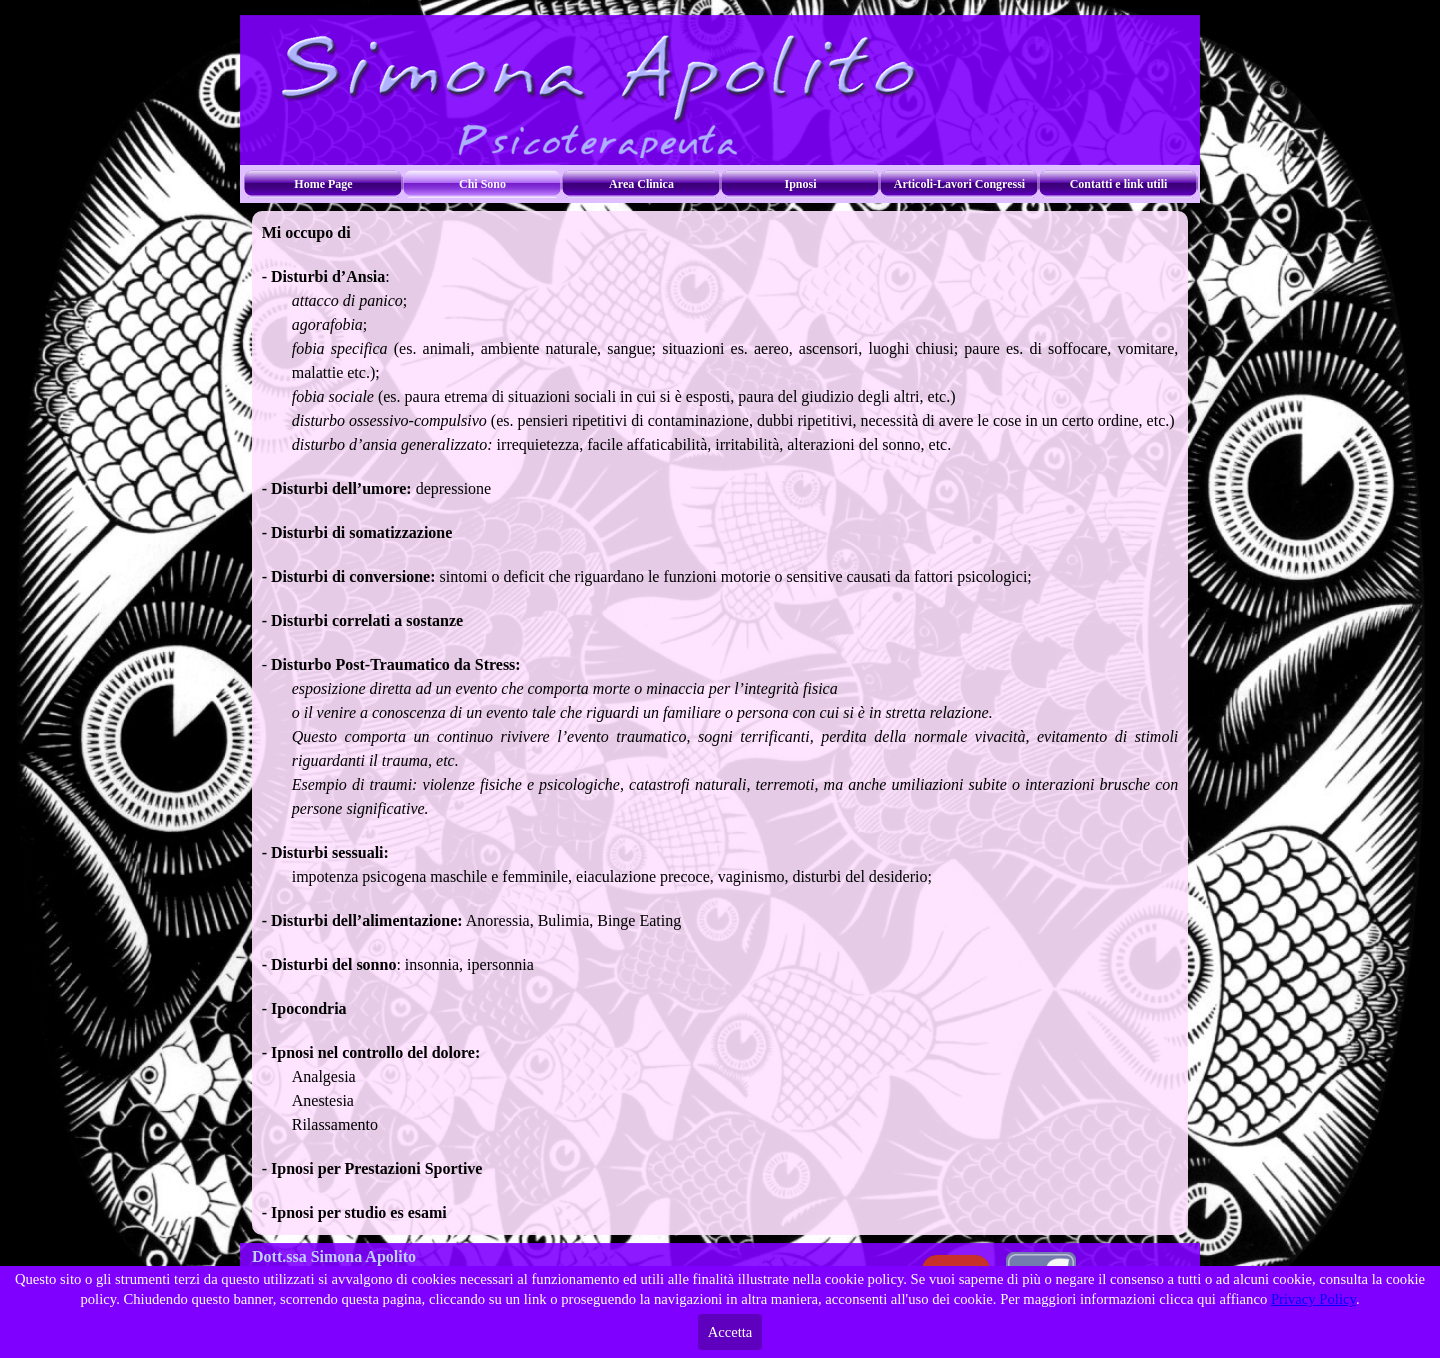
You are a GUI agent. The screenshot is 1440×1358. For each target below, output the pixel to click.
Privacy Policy (1313, 1299)
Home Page (323, 184)
